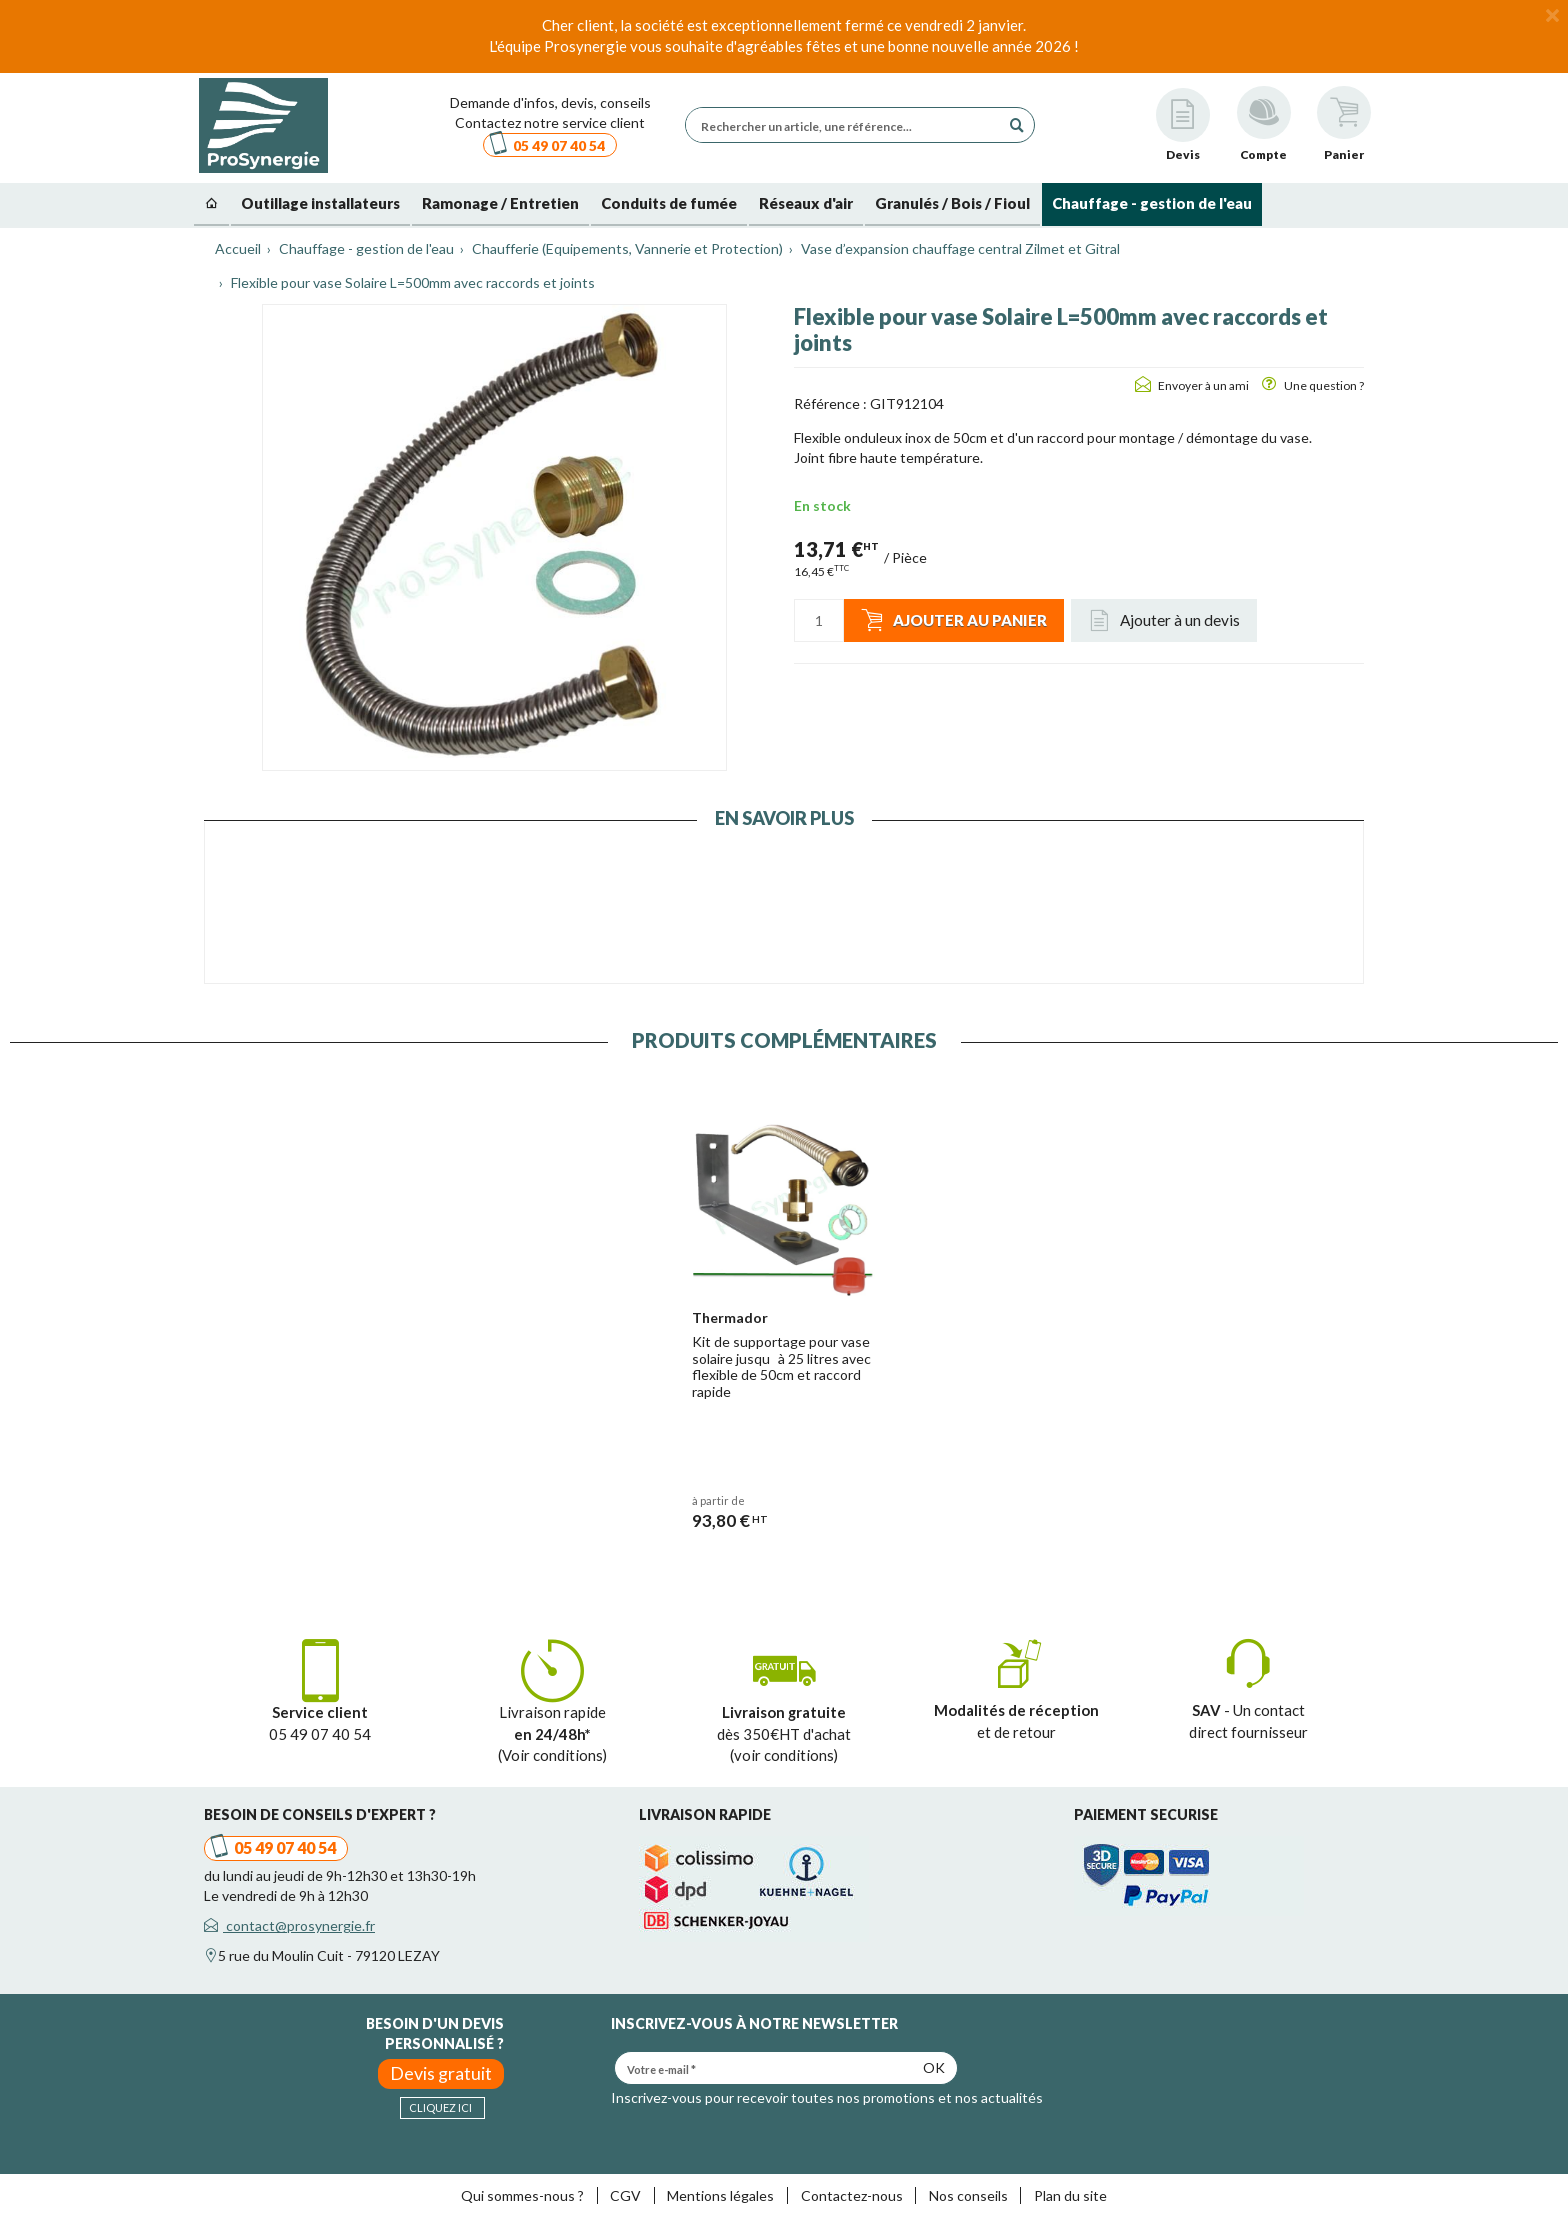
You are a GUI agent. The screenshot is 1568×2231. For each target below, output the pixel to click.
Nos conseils (968, 2195)
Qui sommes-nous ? (522, 2195)
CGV (625, 2195)
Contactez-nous (852, 2195)
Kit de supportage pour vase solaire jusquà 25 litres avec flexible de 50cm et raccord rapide (781, 1366)
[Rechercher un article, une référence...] (848, 125)
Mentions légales (720, 2195)
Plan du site (1070, 2195)
